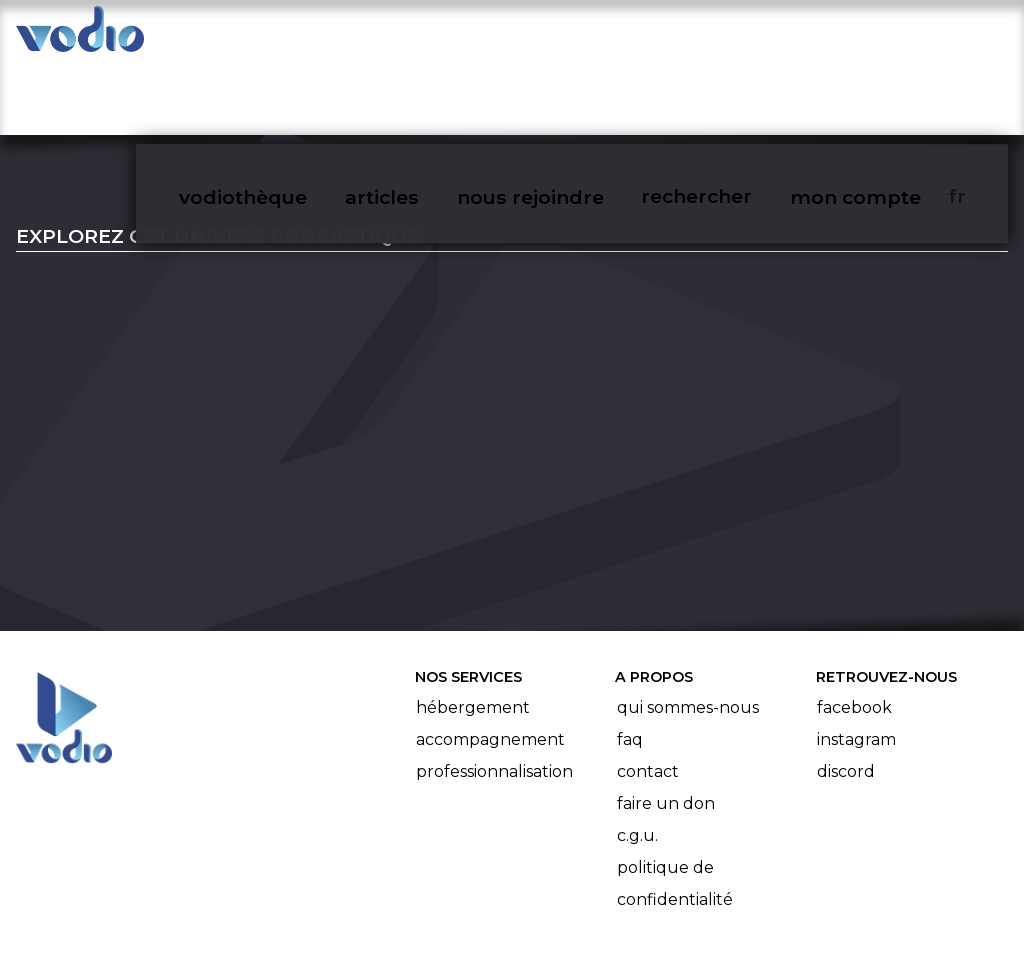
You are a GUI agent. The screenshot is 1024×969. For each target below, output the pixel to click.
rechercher (730, 36)
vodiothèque (286, 36)
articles (422, 36)
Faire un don (666, 727)
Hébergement (473, 631)
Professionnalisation (494, 695)
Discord (846, 695)
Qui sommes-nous (688, 631)
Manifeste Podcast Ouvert (568, 897)
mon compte (886, 36)
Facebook (854, 631)
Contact (648, 695)
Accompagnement (490, 663)
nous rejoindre (567, 36)
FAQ (630, 663)
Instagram (856, 663)
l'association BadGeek (340, 925)
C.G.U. (637, 759)
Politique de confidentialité (675, 807)
